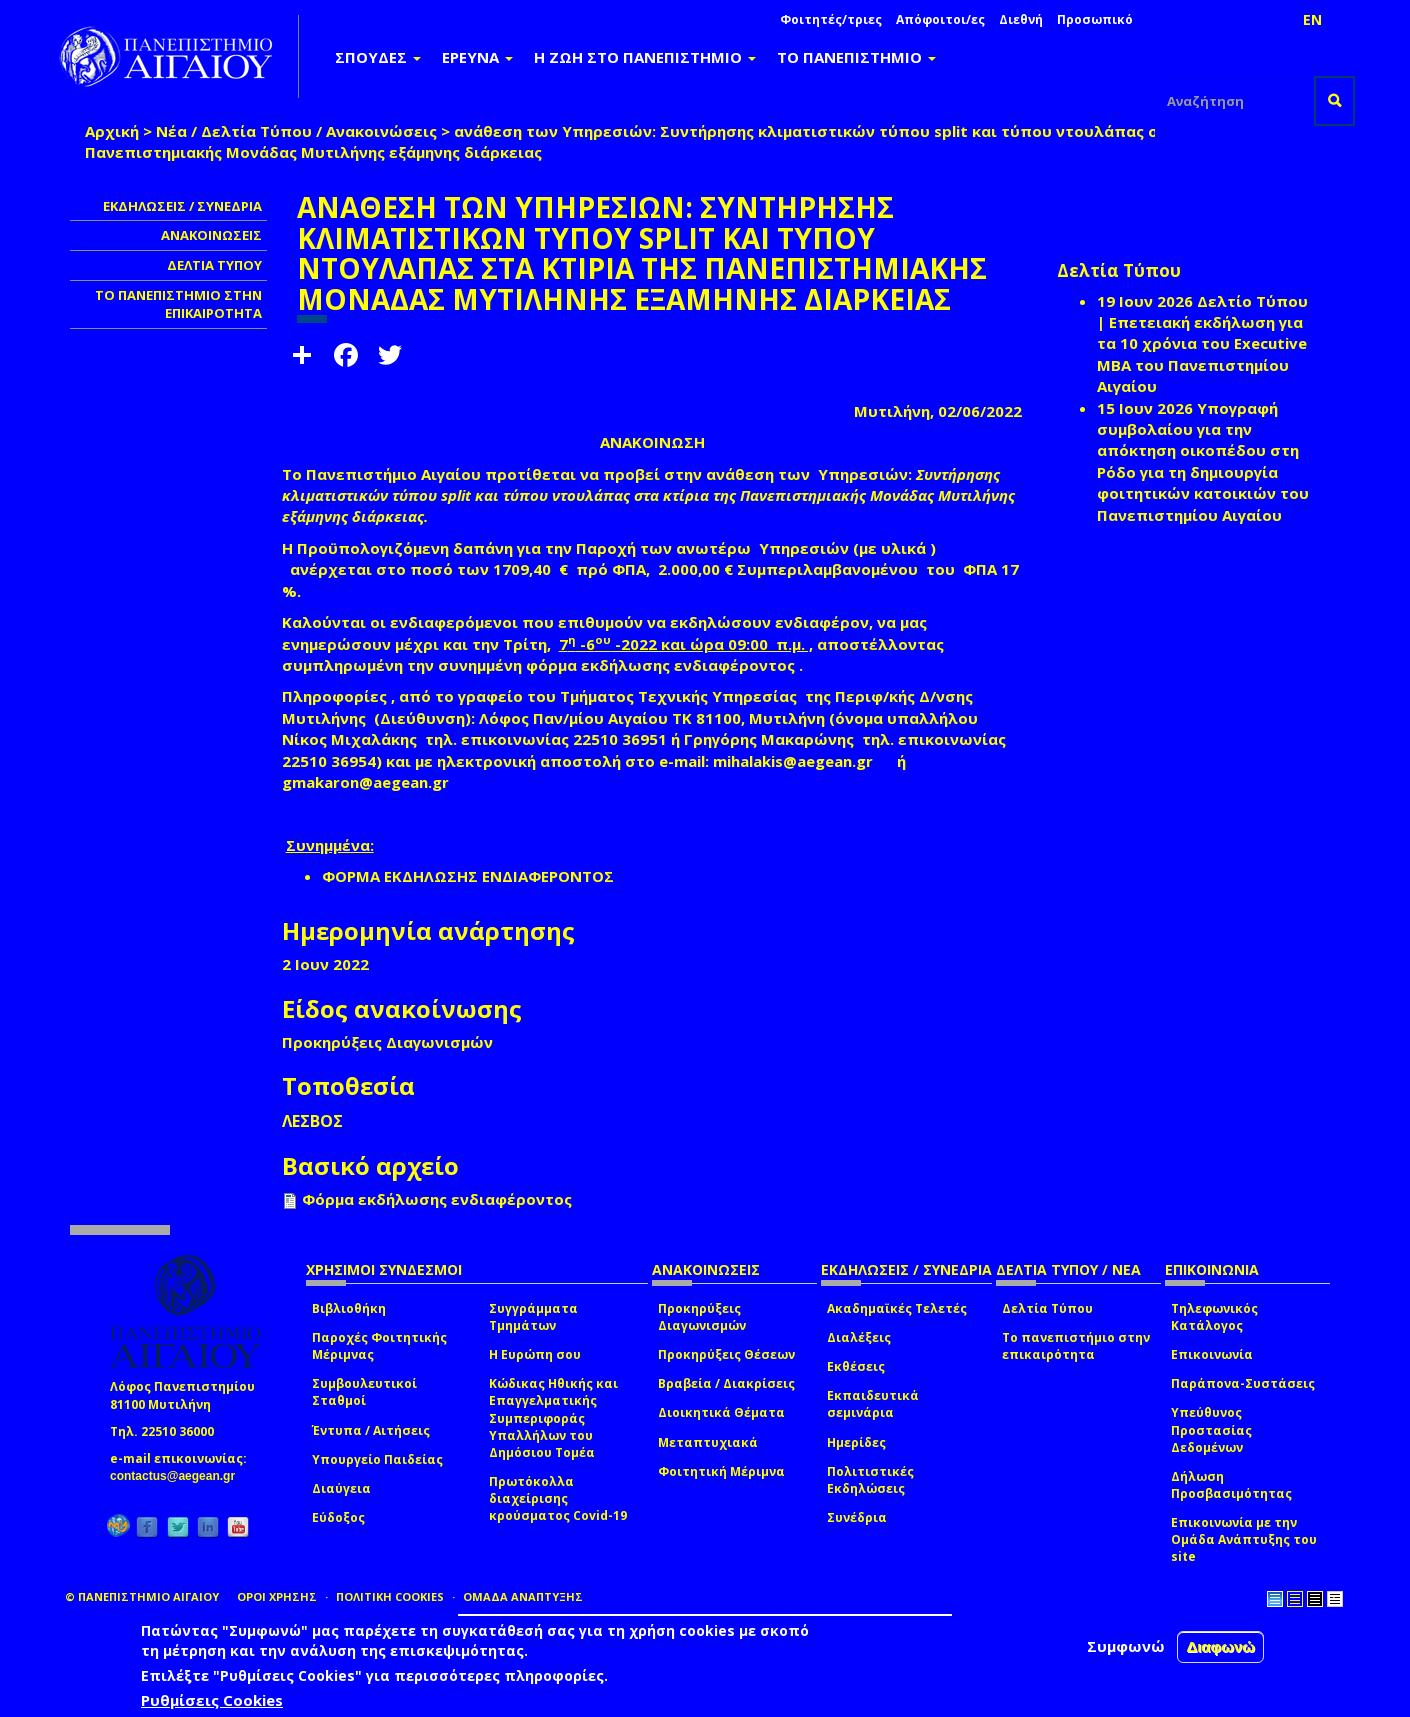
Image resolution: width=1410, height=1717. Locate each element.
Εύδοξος (338, 1517)
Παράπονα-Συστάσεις (1243, 1383)
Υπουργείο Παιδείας (377, 1459)
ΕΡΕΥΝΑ (477, 57)
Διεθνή (1021, 19)
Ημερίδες (856, 1442)
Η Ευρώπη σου (535, 1354)
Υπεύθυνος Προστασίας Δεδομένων (1211, 1429)
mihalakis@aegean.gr (799, 761)
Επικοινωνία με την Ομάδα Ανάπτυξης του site (1244, 1539)
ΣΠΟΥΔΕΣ (378, 57)
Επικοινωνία (1212, 1354)
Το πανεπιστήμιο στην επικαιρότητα (1076, 1346)
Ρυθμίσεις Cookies (212, 1700)
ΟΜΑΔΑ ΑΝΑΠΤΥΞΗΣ (523, 1596)
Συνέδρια (857, 1517)
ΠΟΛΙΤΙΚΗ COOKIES (390, 1596)
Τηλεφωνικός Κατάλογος (1214, 1317)
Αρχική (112, 131)
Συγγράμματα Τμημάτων (533, 1317)
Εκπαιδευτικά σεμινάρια (873, 1404)
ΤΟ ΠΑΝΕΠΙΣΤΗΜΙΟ (856, 57)
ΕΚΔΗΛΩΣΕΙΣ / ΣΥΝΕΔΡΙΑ (182, 206)
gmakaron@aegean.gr (371, 782)
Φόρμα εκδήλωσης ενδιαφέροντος (437, 1199)
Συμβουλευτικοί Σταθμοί (364, 1392)
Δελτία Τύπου (1047, 1308)
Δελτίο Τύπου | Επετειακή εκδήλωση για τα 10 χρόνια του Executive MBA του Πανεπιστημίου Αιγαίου (1202, 344)
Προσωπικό (1095, 19)
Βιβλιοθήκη (349, 1308)
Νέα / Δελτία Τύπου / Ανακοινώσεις (296, 131)
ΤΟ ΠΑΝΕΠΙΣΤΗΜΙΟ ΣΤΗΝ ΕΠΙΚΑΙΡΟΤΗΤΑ (178, 304)
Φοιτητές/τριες (831, 19)
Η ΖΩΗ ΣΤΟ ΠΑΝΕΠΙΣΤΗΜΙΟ (645, 57)
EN (1312, 19)
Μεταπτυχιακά (708, 1442)
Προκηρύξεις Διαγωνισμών (702, 1317)
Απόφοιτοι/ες (940, 19)
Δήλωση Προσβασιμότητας (1231, 1485)
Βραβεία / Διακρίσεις (726, 1383)
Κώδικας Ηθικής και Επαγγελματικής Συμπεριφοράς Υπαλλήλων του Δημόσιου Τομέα (553, 1418)
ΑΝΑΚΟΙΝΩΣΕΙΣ (211, 235)
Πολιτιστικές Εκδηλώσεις (870, 1480)
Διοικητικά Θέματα (721, 1412)
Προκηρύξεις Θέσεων (726, 1354)
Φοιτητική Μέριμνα (721, 1471)
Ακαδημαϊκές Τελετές (897, 1308)
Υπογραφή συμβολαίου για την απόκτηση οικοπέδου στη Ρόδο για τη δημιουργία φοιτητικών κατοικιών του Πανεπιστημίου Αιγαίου (1203, 461)
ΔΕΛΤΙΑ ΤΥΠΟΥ (214, 265)
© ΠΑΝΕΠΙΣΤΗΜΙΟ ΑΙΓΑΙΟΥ (142, 1596)
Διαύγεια (341, 1488)
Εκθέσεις (856, 1366)
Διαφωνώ (1220, 1646)
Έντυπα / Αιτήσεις (371, 1430)
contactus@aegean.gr (178, 1476)
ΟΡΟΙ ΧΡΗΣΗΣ (277, 1596)
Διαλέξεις (859, 1337)
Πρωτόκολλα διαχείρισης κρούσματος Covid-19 (558, 1498)
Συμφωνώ (1126, 1646)
